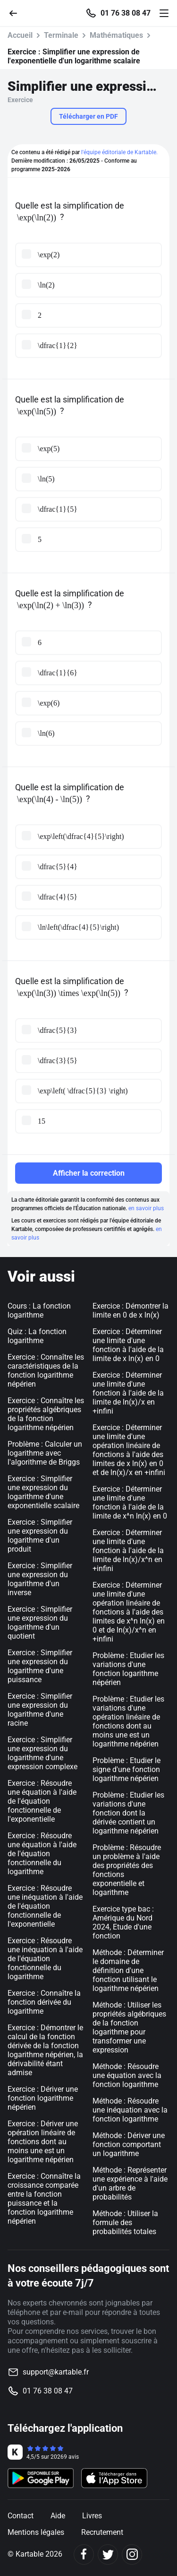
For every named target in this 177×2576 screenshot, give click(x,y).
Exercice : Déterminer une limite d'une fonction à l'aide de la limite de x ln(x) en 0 (128, 1345)
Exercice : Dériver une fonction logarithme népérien (43, 2098)
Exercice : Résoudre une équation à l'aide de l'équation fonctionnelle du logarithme (42, 1853)
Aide (58, 2515)
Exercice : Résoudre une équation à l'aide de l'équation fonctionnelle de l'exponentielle (42, 1801)
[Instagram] (132, 2554)
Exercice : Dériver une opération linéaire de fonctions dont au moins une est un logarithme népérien (43, 2141)
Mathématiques (116, 35)
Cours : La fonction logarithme (39, 1310)
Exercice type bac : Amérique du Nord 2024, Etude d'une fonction (123, 1922)
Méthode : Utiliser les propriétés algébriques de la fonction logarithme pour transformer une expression (129, 2027)
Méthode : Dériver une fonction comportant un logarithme (129, 2144)
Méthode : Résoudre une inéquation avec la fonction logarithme (130, 2109)
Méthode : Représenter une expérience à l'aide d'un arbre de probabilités (130, 2183)
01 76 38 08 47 (126, 13)
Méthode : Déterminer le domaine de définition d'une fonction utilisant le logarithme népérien (128, 1970)
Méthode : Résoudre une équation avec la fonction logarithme (127, 2075)
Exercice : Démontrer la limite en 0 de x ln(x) (131, 1310)
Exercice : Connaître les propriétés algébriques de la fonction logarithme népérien (46, 1414)
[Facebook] (84, 2554)
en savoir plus (146, 1208)
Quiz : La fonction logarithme (37, 1336)
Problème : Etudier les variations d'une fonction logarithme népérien (128, 1669)
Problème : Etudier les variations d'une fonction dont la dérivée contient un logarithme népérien (128, 1812)
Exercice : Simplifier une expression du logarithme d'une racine (40, 1710)
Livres (92, 2515)
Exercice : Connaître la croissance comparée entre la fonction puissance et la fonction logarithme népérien (44, 2199)
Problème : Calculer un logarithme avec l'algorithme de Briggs (45, 1453)
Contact (21, 2515)
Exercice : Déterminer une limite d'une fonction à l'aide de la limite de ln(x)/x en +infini (128, 1393)
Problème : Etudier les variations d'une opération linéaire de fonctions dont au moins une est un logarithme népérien (128, 1721)
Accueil (20, 35)
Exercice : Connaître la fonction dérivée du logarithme (44, 2002)
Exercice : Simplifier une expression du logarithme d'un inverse (40, 1579)
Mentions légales (36, 2532)
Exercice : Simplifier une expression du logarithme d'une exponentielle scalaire (43, 1492)
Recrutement (102, 2532)
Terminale (61, 35)
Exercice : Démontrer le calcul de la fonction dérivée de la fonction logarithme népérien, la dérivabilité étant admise (45, 2050)
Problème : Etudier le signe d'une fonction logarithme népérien (126, 1769)
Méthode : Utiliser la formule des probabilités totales (125, 2222)
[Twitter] (108, 2554)
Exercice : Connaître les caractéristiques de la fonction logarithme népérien (46, 1370)
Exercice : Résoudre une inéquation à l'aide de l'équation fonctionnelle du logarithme (45, 1958)
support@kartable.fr (56, 2371)
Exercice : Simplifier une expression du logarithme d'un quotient (40, 1623)
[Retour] (17, 12)
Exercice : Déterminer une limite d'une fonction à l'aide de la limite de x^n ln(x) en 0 (130, 1502)
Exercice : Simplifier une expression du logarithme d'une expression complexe (42, 1753)
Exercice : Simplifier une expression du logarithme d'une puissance (40, 1666)
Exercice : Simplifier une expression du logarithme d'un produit (40, 1536)
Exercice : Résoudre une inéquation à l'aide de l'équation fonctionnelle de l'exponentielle (45, 1906)
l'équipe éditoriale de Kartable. (119, 152)
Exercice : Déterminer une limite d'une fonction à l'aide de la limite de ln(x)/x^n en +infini (128, 1550)
